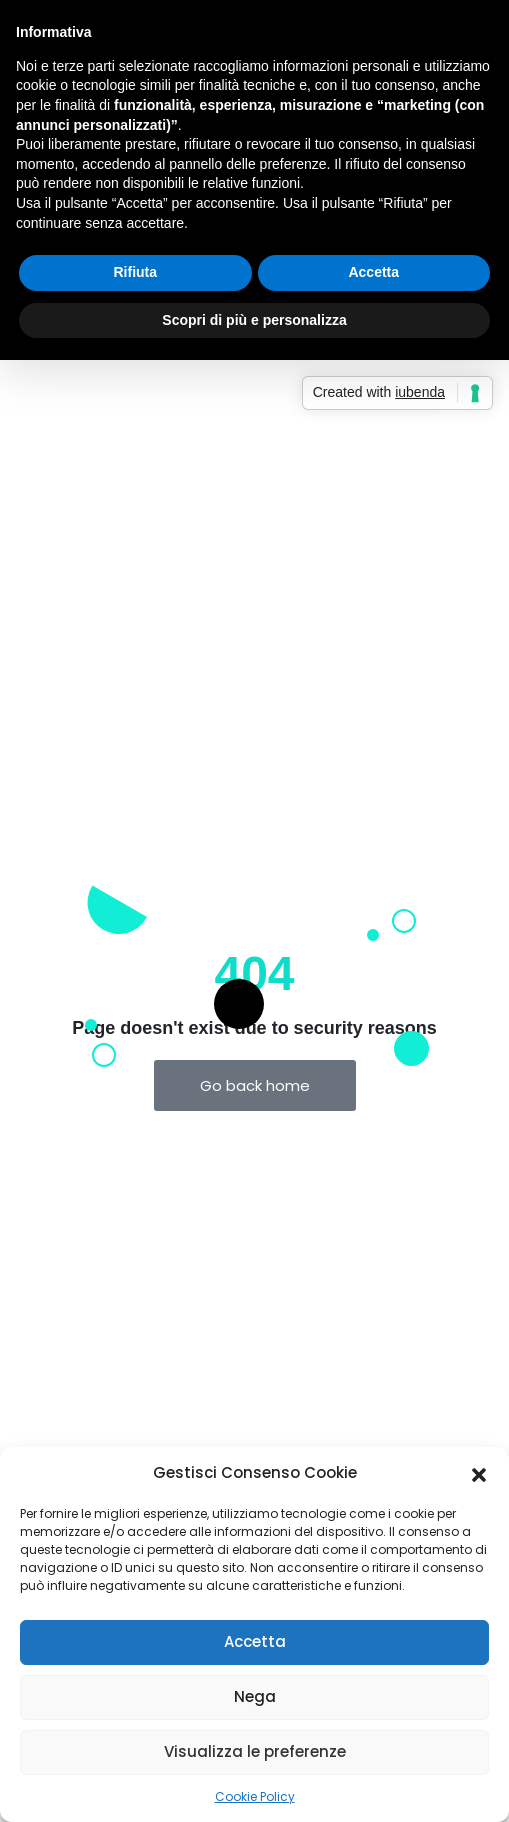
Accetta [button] (373, 272)
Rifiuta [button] (135, 272)
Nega (255, 1696)
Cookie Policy (255, 1796)
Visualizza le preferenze (255, 1751)
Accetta (255, 1641)
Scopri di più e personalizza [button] (254, 320)
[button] (479, 1473)
